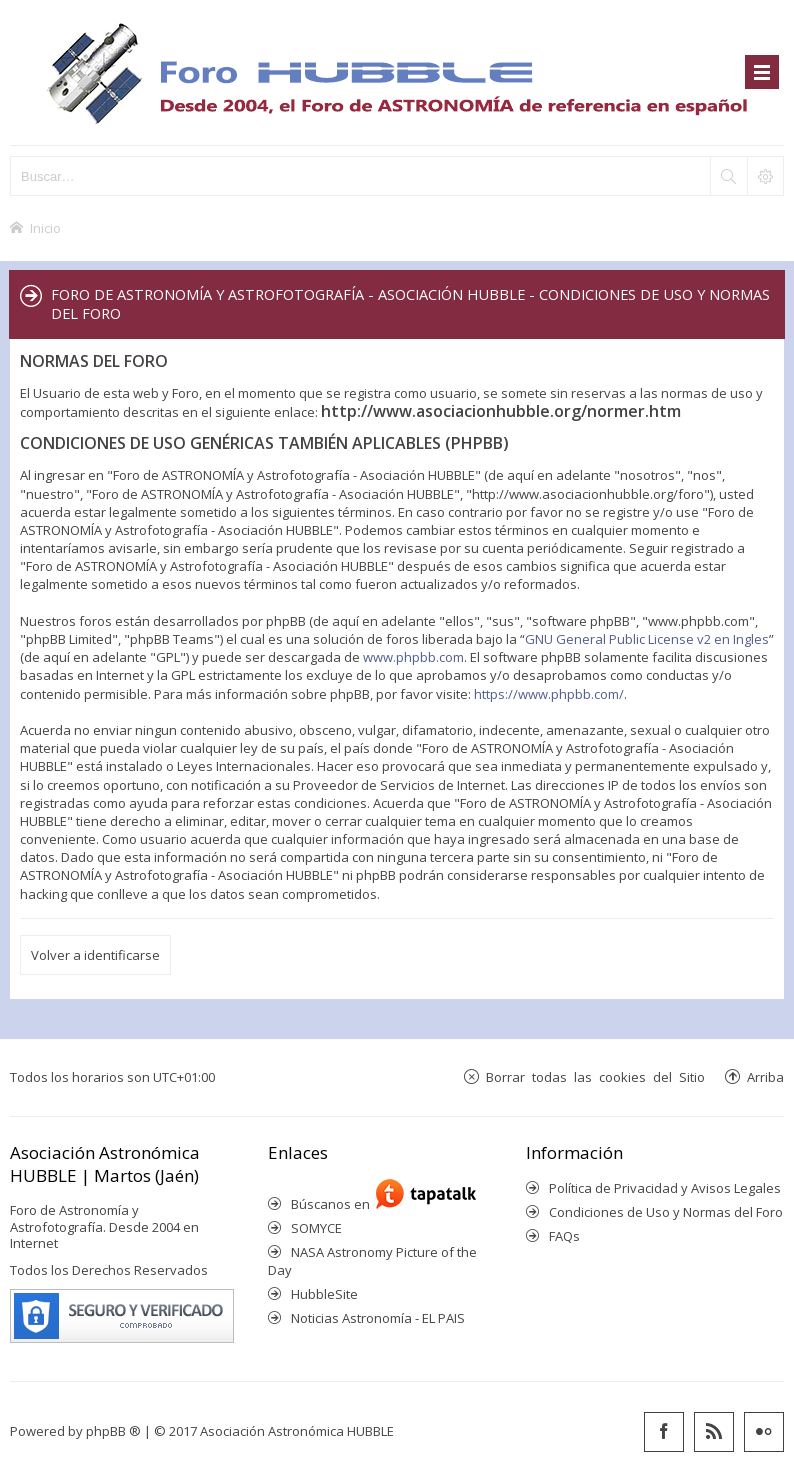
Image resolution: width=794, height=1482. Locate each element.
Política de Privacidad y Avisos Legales (665, 1188)
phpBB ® (113, 1431)
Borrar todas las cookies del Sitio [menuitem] (595, 1076)
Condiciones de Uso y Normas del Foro (666, 1212)
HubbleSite (324, 1294)
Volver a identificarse (95, 955)
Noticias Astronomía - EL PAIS (378, 1318)
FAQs (564, 1236)
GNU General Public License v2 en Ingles (647, 639)
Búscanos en (333, 1204)
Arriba (765, 1076)
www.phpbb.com (413, 657)
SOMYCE (316, 1228)
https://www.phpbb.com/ (549, 694)
